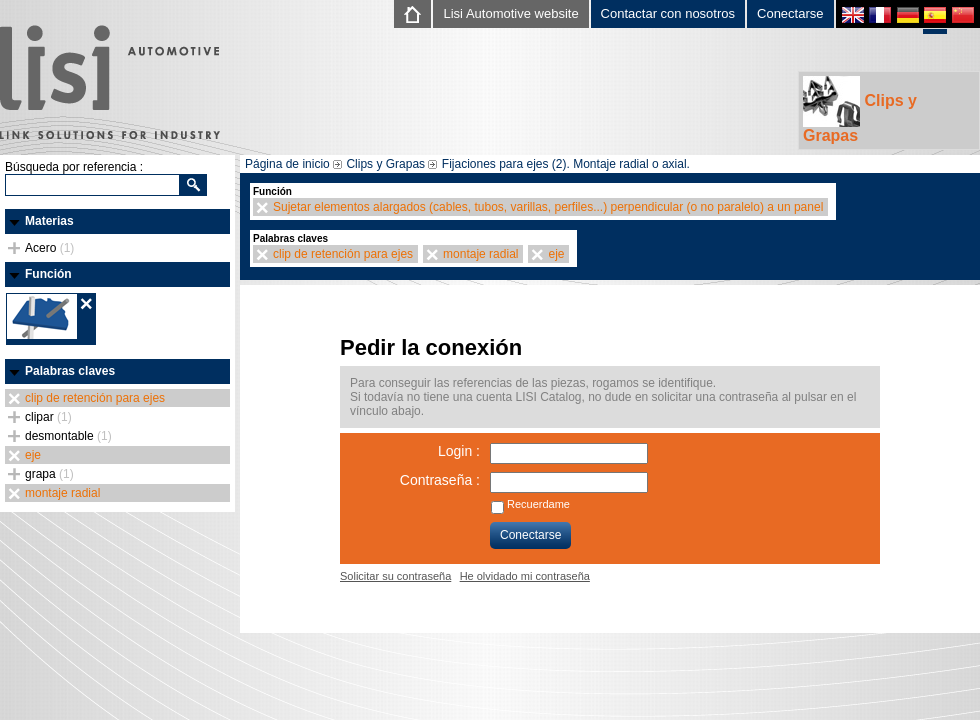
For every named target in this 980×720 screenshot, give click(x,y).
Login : (459, 451)
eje (33, 455)
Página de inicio (287, 164)
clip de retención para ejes (95, 398)
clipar (48, 417)
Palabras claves (70, 371)
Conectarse (790, 13)
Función (48, 274)
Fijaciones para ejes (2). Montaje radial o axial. (566, 164)
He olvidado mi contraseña (525, 576)
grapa (49, 474)
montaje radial (62, 493)
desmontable (68, 436)
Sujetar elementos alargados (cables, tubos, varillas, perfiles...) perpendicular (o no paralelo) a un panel (548, 207)
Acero (49, 248)
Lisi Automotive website (510, 13)
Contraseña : (440, 480)
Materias (49, 221)
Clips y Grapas (860, 110)
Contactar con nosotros (668, 13)
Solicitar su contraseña (395, 576)
